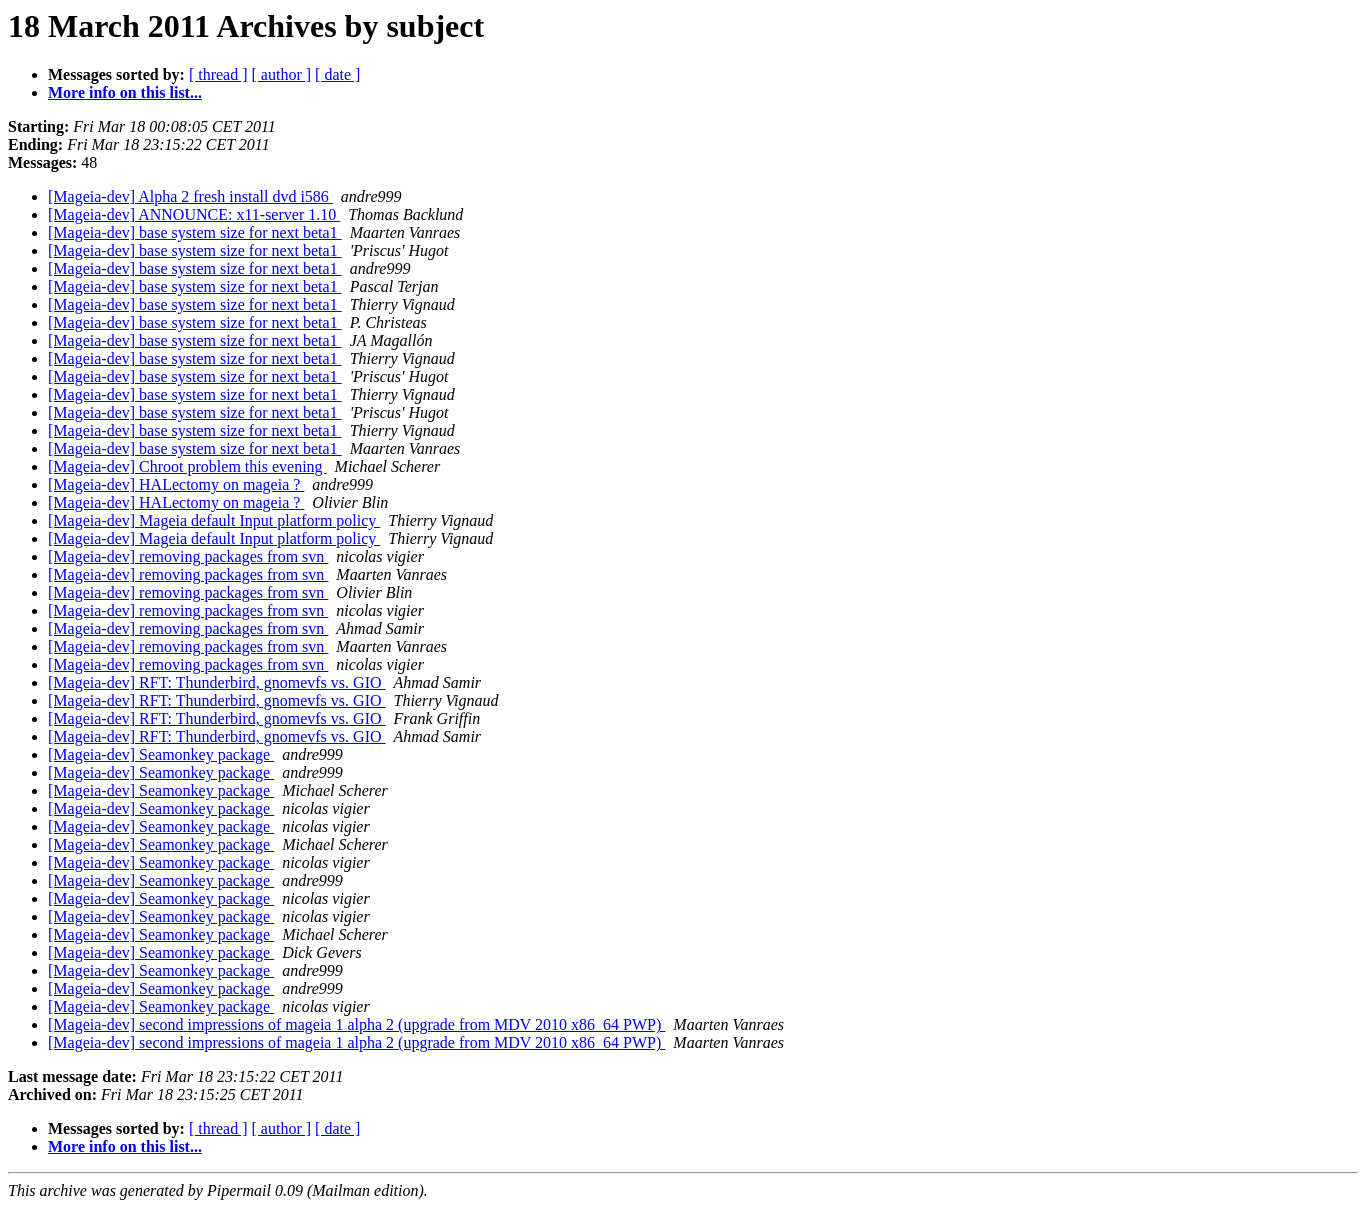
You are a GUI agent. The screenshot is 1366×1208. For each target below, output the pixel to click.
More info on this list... (125, 92)
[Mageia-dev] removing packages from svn (188, 556)
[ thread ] (218, 74)
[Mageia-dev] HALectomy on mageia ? (176, 484)
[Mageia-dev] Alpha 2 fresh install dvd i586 (190, 196)
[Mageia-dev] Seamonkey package (161, 754)
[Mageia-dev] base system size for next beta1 (195, 232)
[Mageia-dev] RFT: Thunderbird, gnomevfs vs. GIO (217, 682)
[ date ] (337, 74)
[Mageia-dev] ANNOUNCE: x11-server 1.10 (194, 214)
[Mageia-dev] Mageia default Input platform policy (214, 520)
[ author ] (282, 74)
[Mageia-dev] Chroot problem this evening (187, 466)
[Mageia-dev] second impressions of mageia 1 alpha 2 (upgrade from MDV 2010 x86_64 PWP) (356, 1024)
